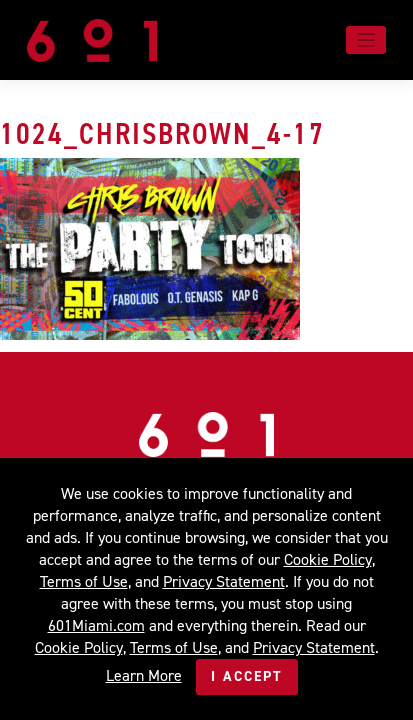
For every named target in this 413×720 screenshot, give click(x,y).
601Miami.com (96, 625)
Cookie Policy (328, 559)
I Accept (247, 676)
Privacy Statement (224, 581)
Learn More (144, 675)
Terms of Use (84, 581)
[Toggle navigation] (366, 40)
